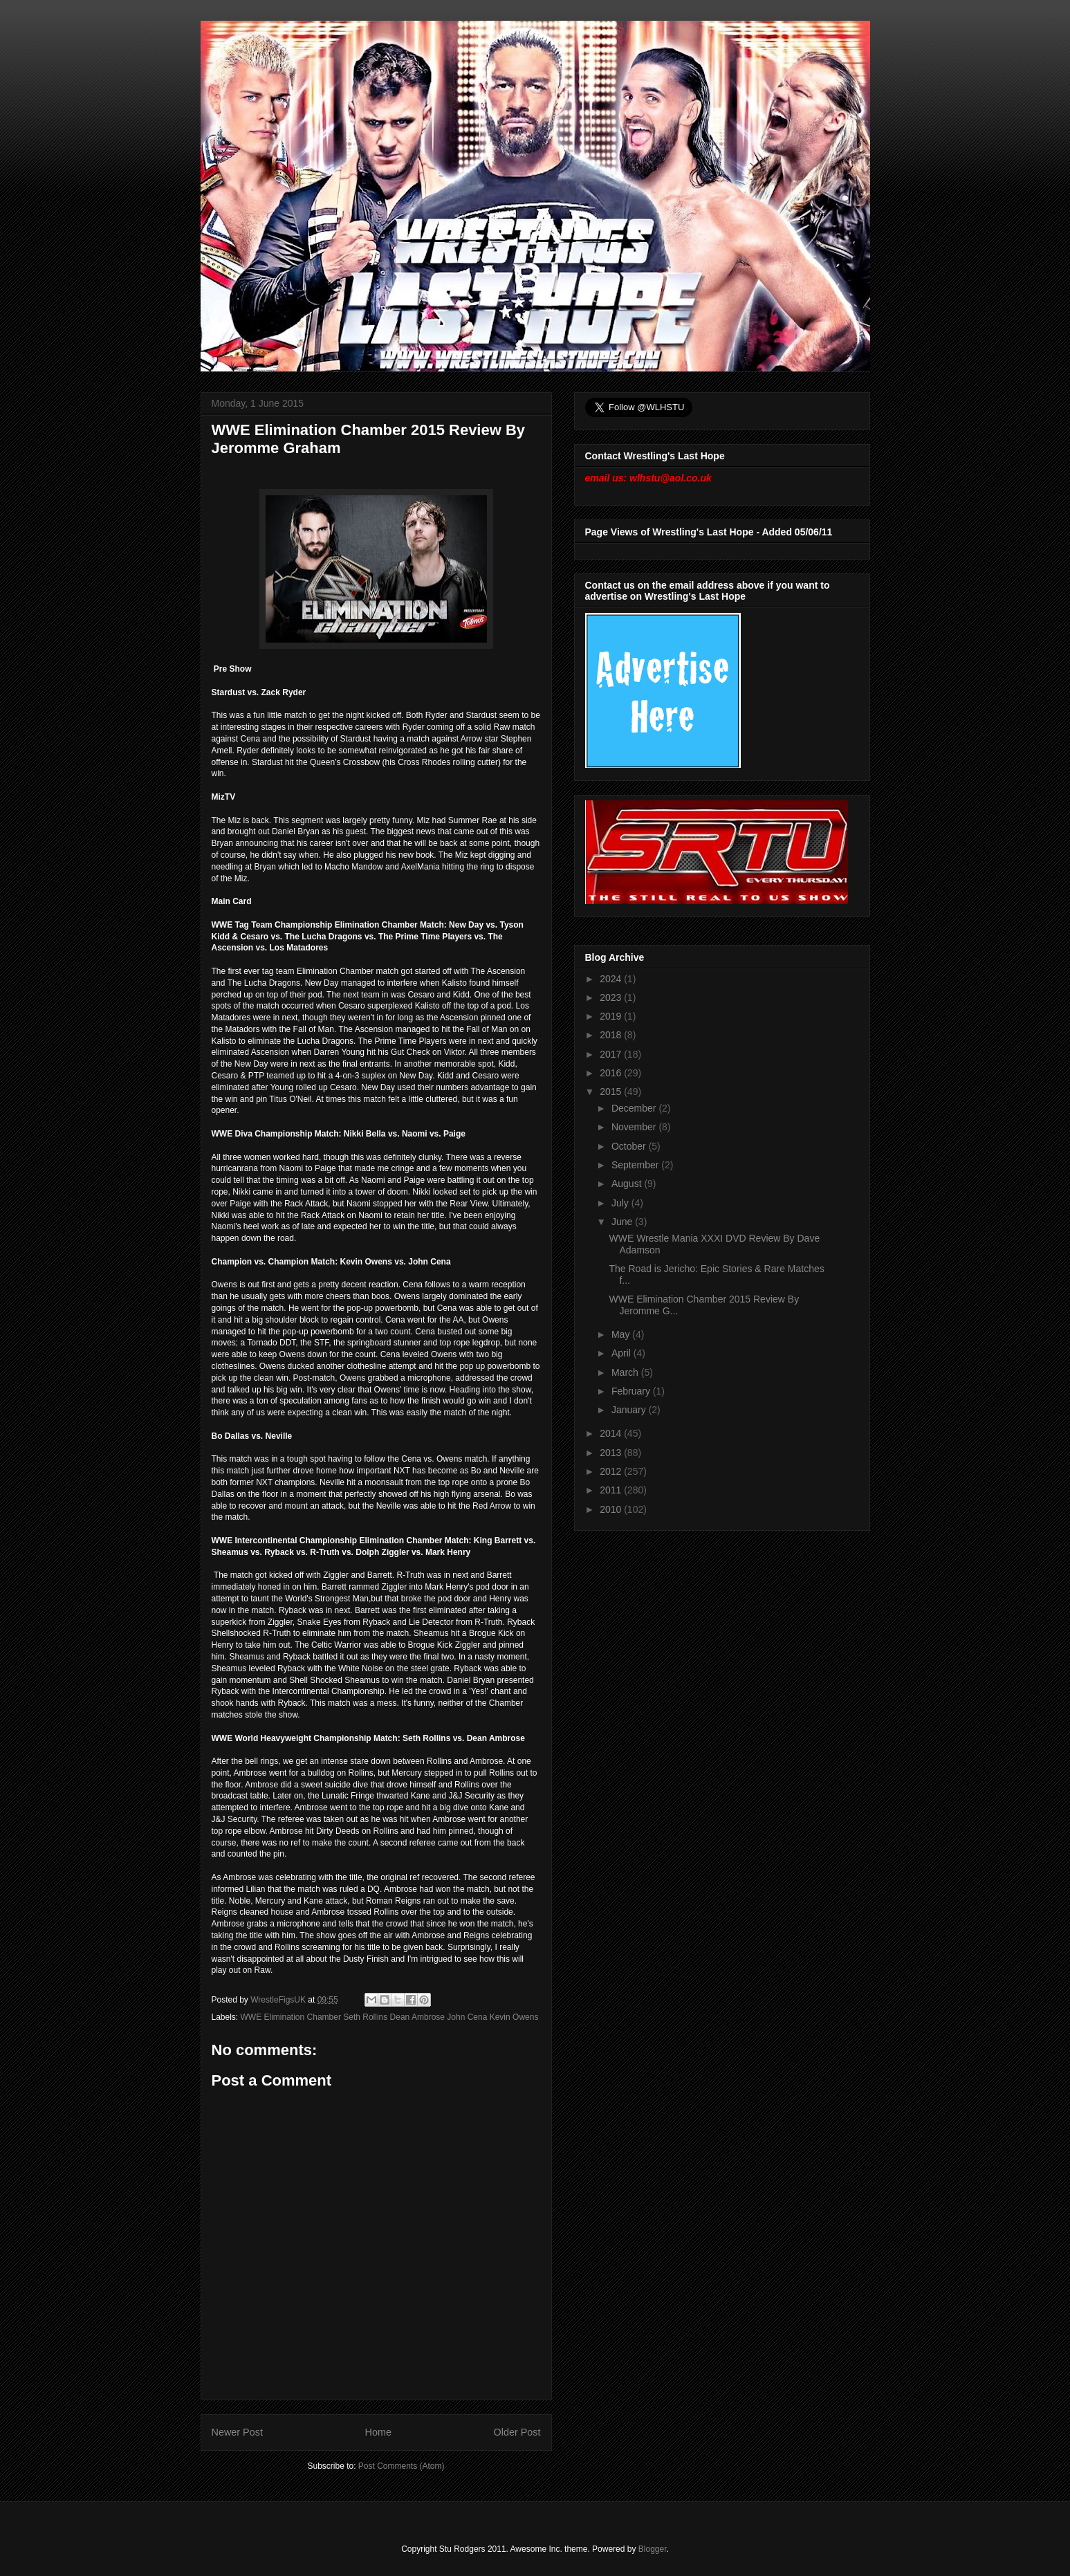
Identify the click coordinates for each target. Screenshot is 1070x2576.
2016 (612, 1072)
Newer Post (237, 2432)
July (621, 1202)
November (634, 1126)
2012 (612, 1471)
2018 (612, 1034)
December (634, 1108)
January (630, 1409)
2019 (612, 1016)
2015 (612, 1091)
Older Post (517, 2432)
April (622, 1353)
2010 (612, 1509)
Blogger (652, 2549)
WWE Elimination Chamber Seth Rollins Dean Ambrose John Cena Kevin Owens (390, 2017)
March (626, 1372)
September (636, 1164)
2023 (612, 997)
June (623, 1221)
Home (378, 2432)
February (632, 1391)
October (630, 1146)
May (621, 1334)
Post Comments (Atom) (401, 2466)
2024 (612, 978)
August (627, 1183)
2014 (612, 1433)
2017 (612, 1054)
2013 (612, 1452)
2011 (612, 1490)
